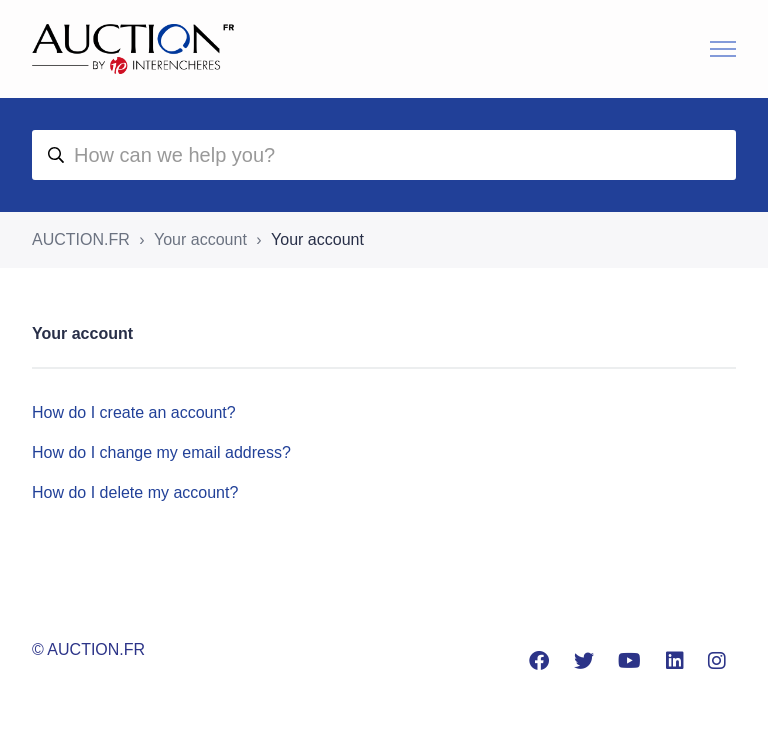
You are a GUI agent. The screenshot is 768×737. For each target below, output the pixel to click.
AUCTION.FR (81, 239)
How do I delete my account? (135, 492)
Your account (200, 239)
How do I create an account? (134, 412)
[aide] (384, 155)
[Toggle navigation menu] (723, 49)
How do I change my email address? (161, 452)
